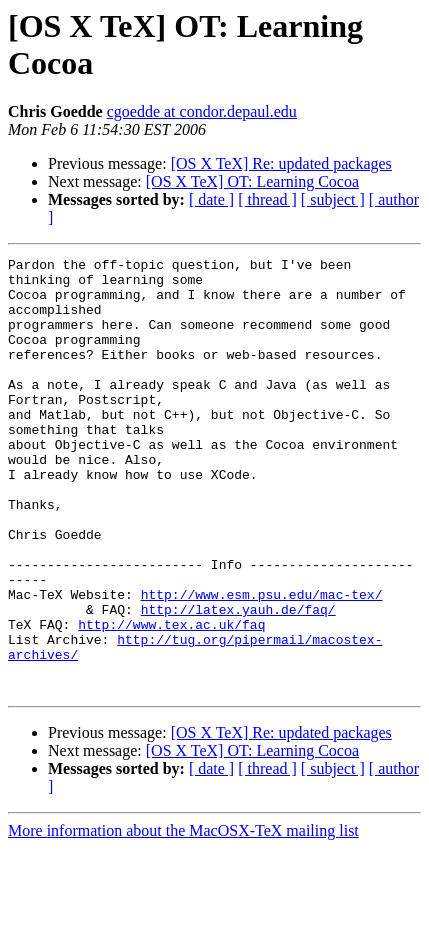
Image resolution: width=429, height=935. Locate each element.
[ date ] (211, 199)
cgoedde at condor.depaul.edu (202, 111)
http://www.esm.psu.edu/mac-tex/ (262, 663)
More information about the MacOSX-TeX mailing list (183, 917)
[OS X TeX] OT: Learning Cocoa (252, 181)
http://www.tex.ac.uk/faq (171, 699)
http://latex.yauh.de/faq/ (238, 681)
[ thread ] (267, 199)
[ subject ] (333, 199)
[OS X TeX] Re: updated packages (281, 163)
